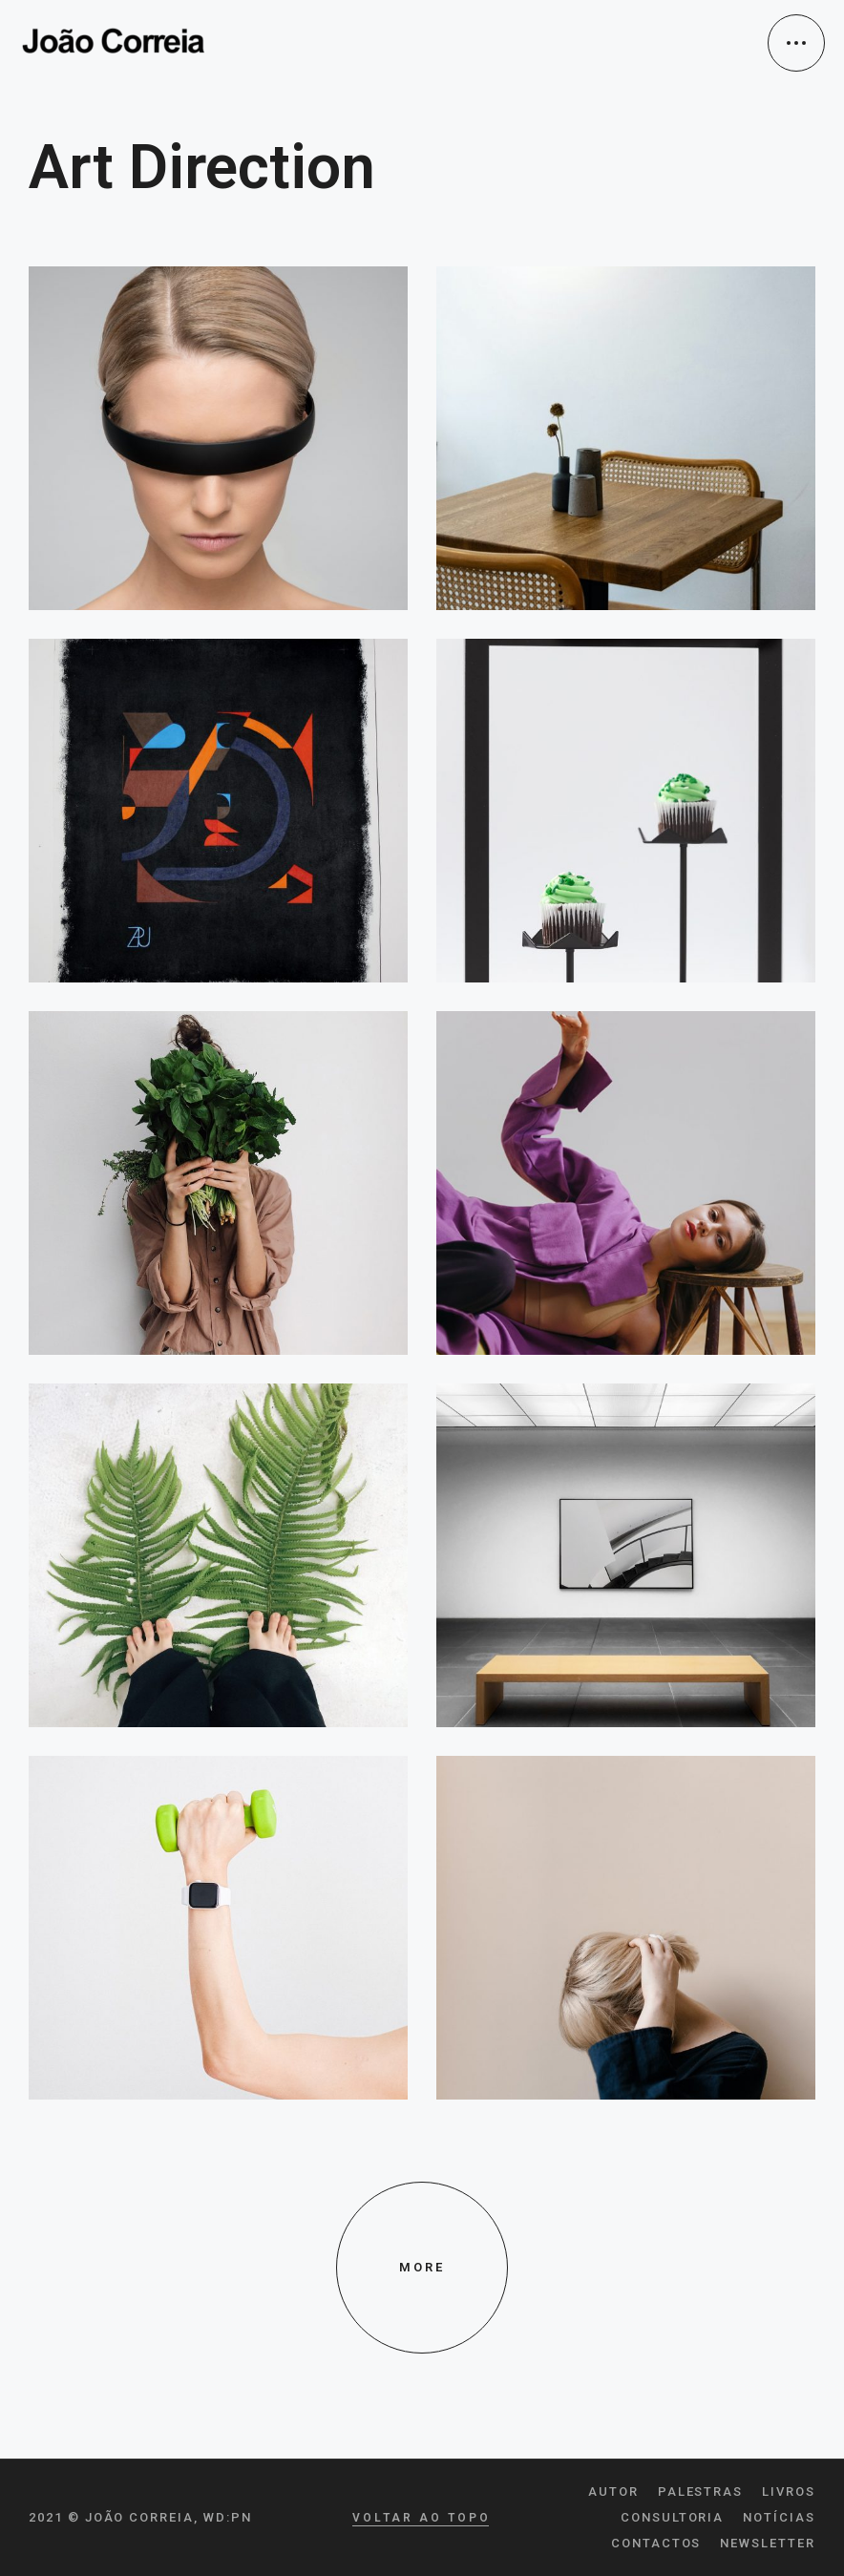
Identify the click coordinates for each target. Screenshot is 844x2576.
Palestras (701, 2491)
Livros (788, 2491)
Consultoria (672, 2517)
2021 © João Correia (111, 2517)
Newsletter (767, 2543)
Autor (613, 2491)
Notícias (779, 2517)
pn (241, 2517)
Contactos (656, 2543)
